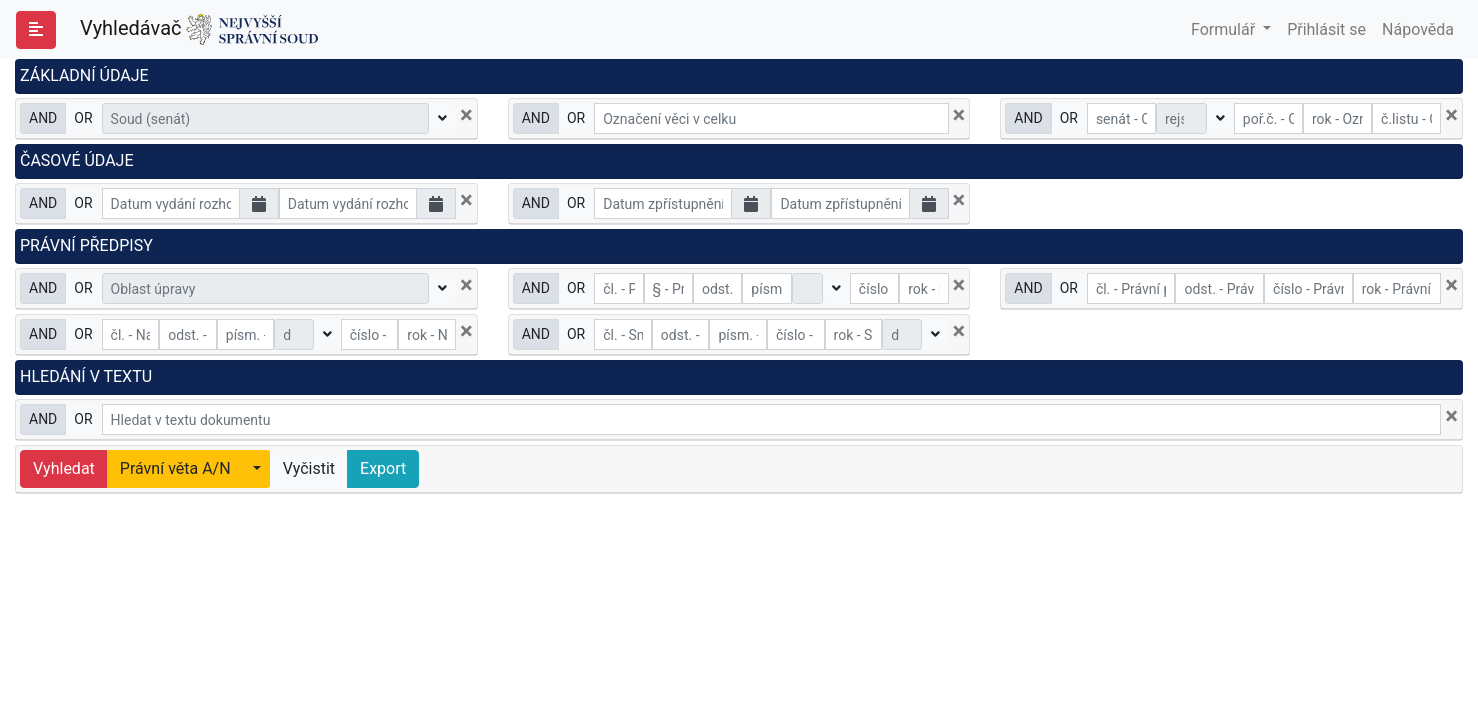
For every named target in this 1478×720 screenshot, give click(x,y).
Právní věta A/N (175, 468)
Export (383, 468)
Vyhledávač (199, 29)
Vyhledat (64, 468)
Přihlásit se (1326, 29)
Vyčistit (309, 468)
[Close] (466, 115)
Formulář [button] (1225, 29)
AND (43, 117)
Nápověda (1418, 29)
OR (83, 117)
